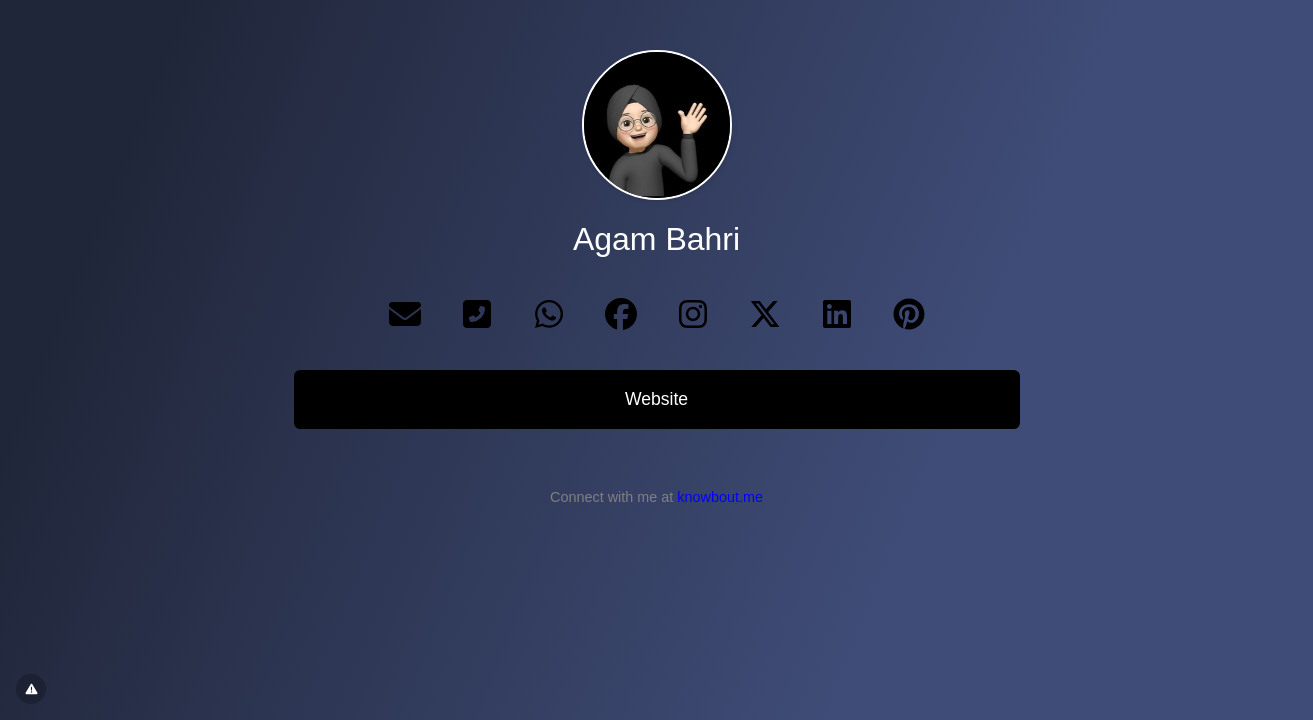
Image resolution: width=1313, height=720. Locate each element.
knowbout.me (720, 497)
